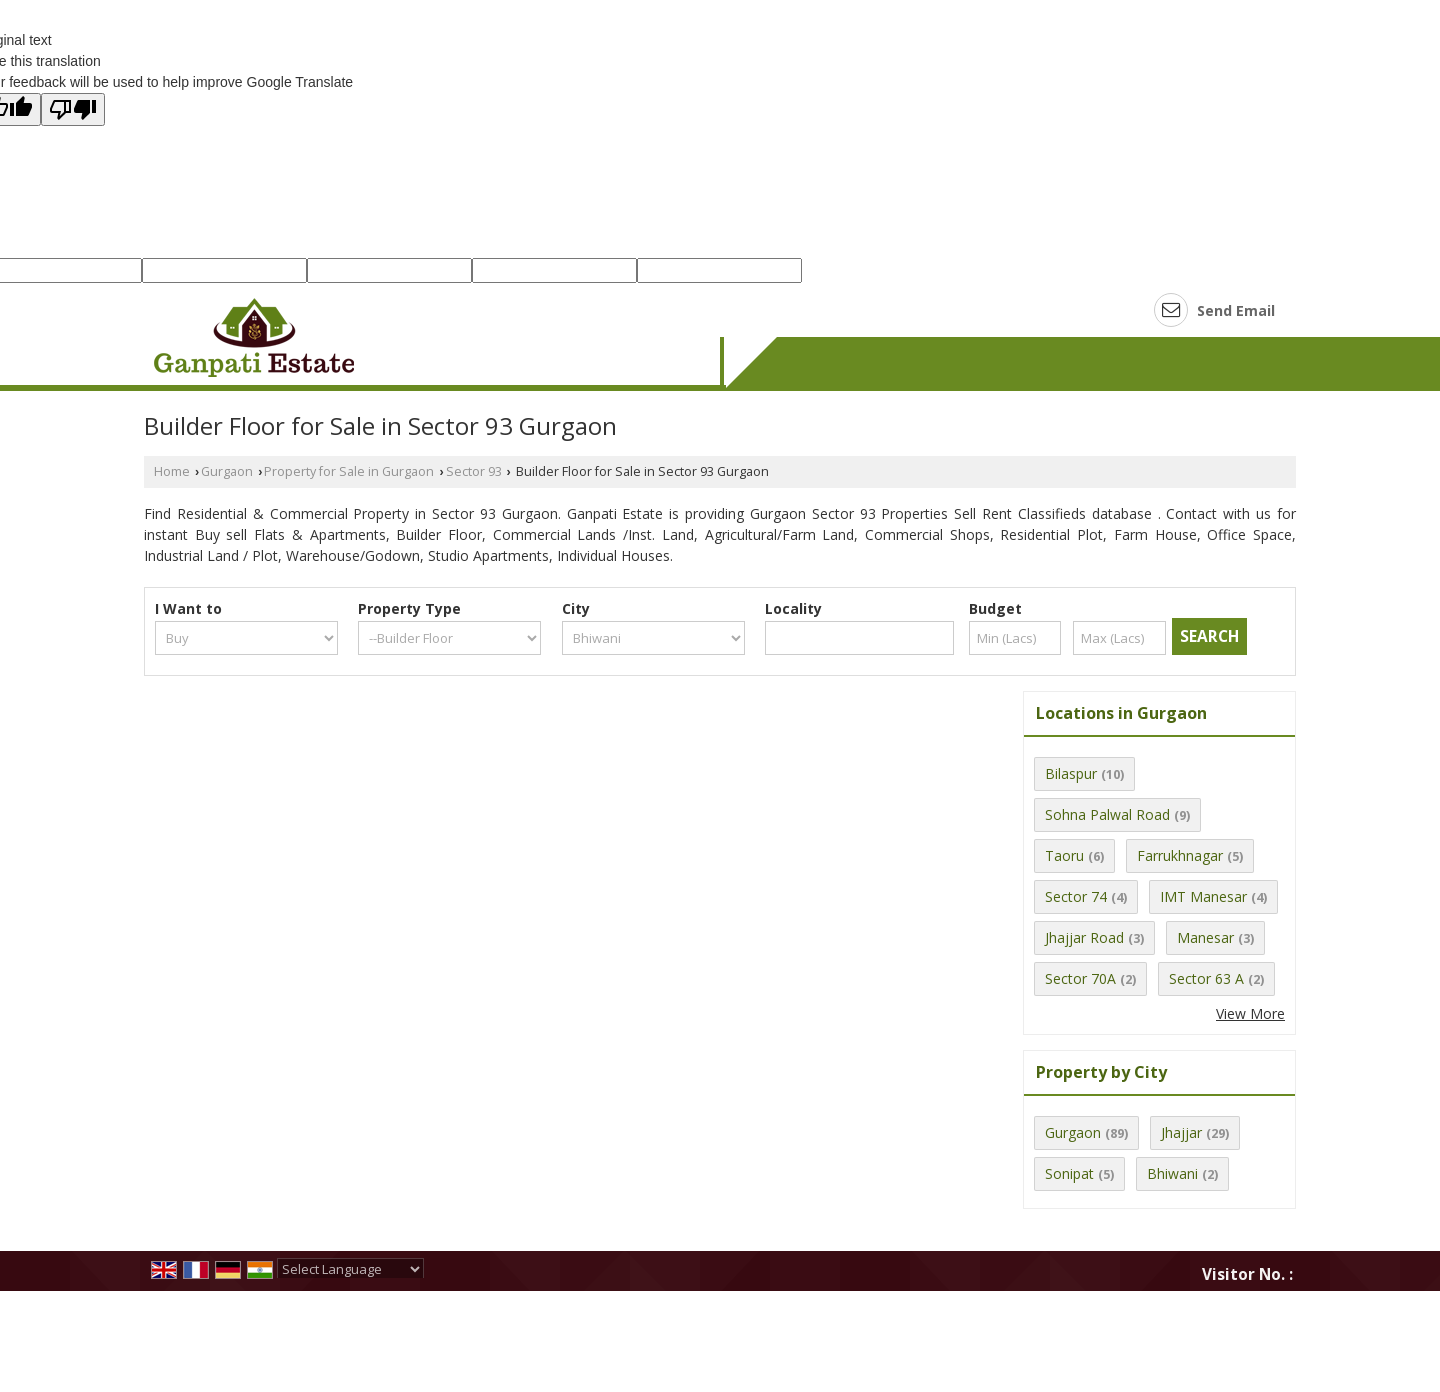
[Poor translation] (73, 109)
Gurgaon (227, 471)
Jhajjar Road (1084, 937)
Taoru (1064, 855)
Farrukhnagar (1180, 855)
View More (1250, 1013)
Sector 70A (1080, 978)
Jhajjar (1181, 1132)
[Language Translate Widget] (350, 1269)
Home (172, 471)
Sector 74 (1076, 896)
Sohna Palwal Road (1107, 814)
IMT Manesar (1203, 896)
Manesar (1205, 937)
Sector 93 (474, 471)
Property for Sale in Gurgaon (349, 471)
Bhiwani (1172, 1173)
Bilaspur (1071, 773)
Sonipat (1069, 1173)
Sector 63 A (1206, 978)
